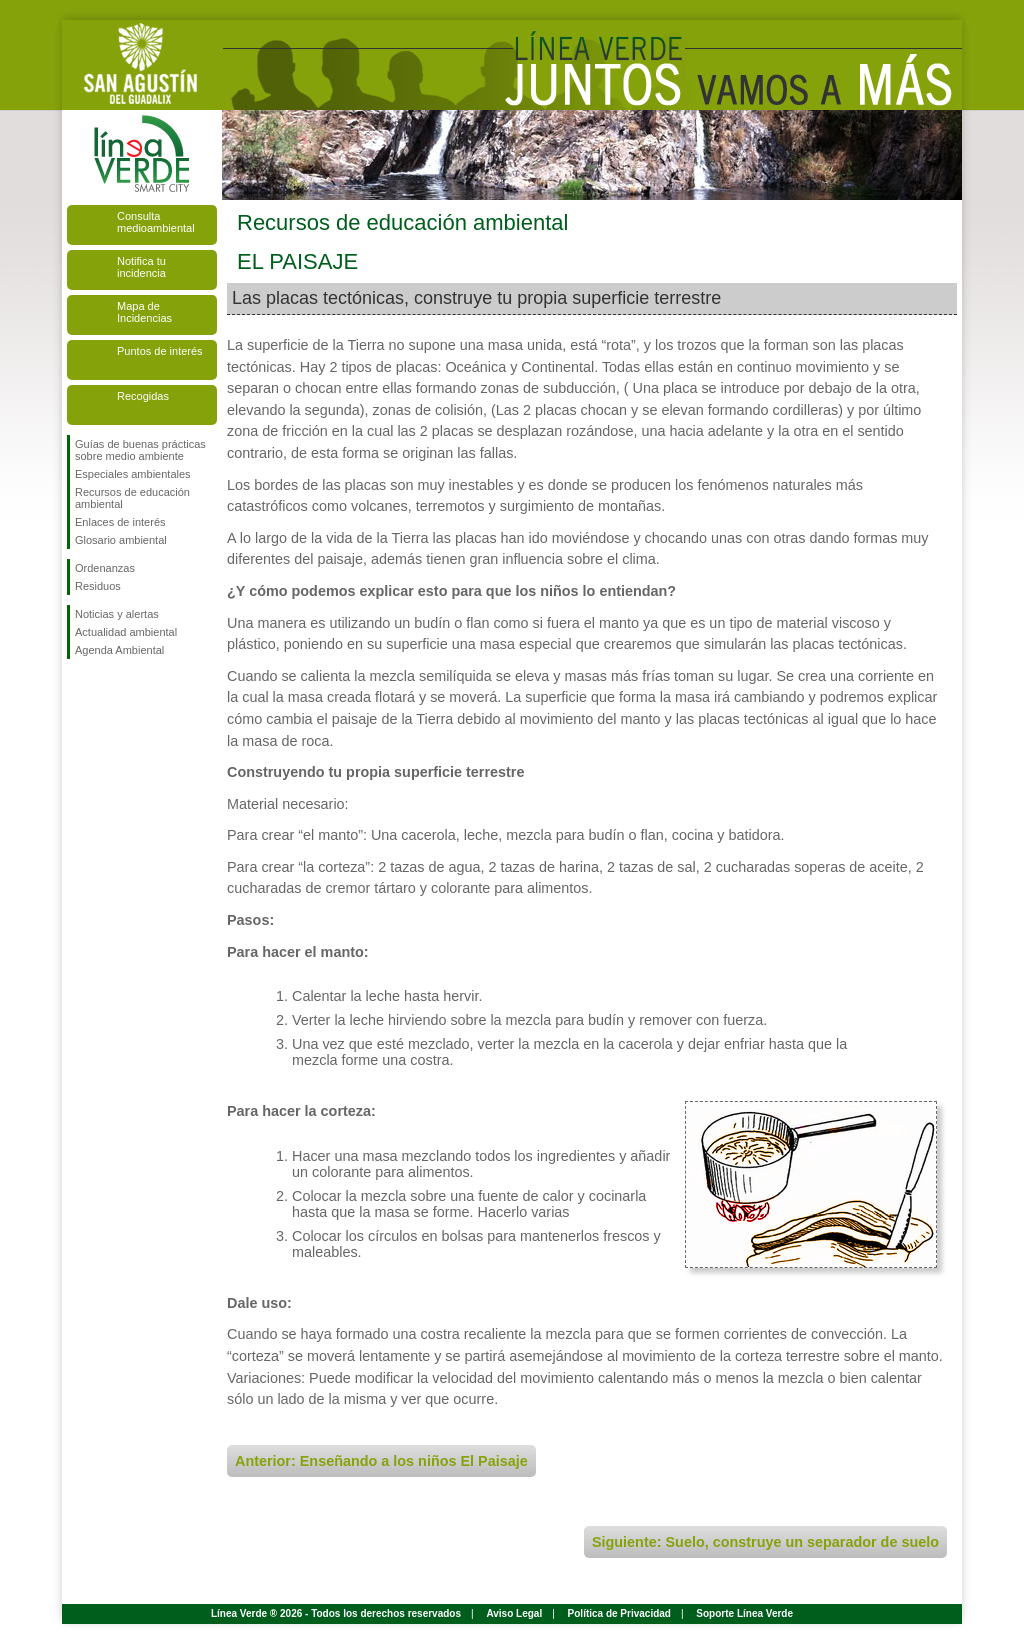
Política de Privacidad (619, 1613)
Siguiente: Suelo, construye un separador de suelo (765, 1542)
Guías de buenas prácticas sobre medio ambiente (140, 450)
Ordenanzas (105, 568)
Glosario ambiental (121, 540)
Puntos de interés (160, 351)
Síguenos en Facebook (79, 691)
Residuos (98, 586)
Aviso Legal (514, 1613)
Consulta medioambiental (156, 222)
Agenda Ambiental (119, 650)
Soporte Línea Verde (744, 1613)
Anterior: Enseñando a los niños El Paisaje (381, 1461)
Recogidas (143, 396)
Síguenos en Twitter (112, 691)
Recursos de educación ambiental (132, 498)
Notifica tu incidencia (141, 267)
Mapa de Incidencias (144, 312)
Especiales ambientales (133, 474)
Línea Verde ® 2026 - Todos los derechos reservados (336, 1613)
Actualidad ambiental (126, 632)
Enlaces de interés (120, 522)
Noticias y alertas (117, 614)
